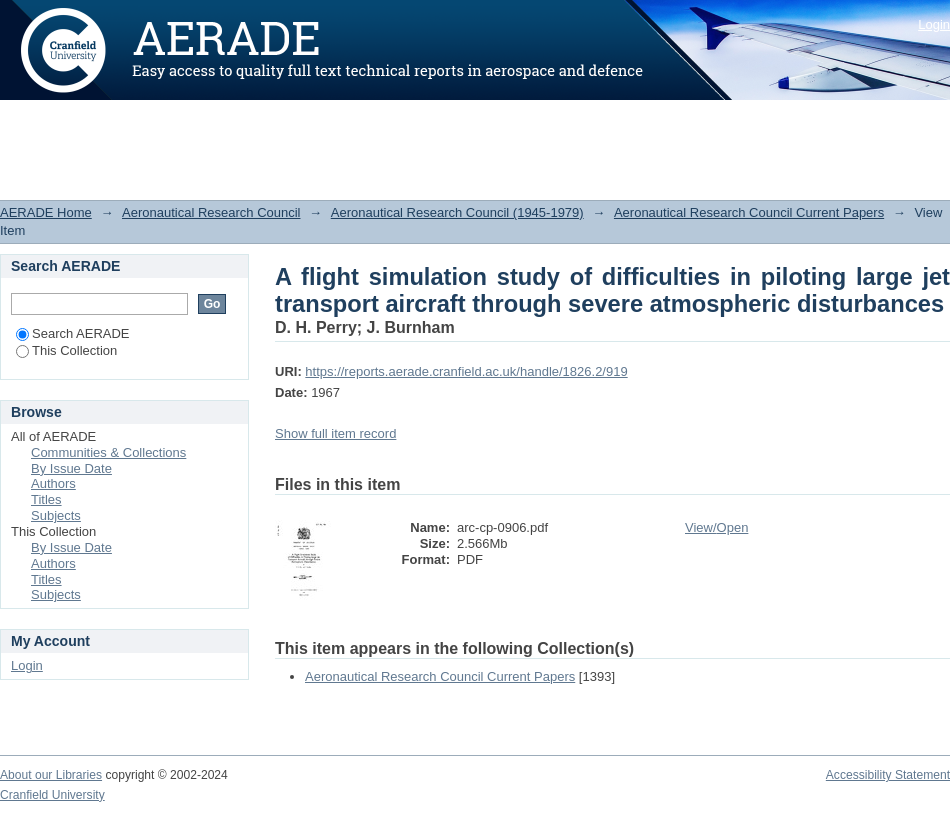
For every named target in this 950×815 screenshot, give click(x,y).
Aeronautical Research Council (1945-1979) (457, 212)
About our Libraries (51, 775)
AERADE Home (46, 212)
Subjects (56, 515)
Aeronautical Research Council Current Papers (749, 212)
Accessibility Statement (888, 775)
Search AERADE (73, 333)
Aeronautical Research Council (211, 212)
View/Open (716, 527)
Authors (53, 483)
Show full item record (335, 433)
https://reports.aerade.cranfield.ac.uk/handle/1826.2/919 (466, 371)
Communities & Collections (108, 452)
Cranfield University (52, 795)
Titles (46, 499)
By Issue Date (71, 468)
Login (934, 24)
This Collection (66, 350)
